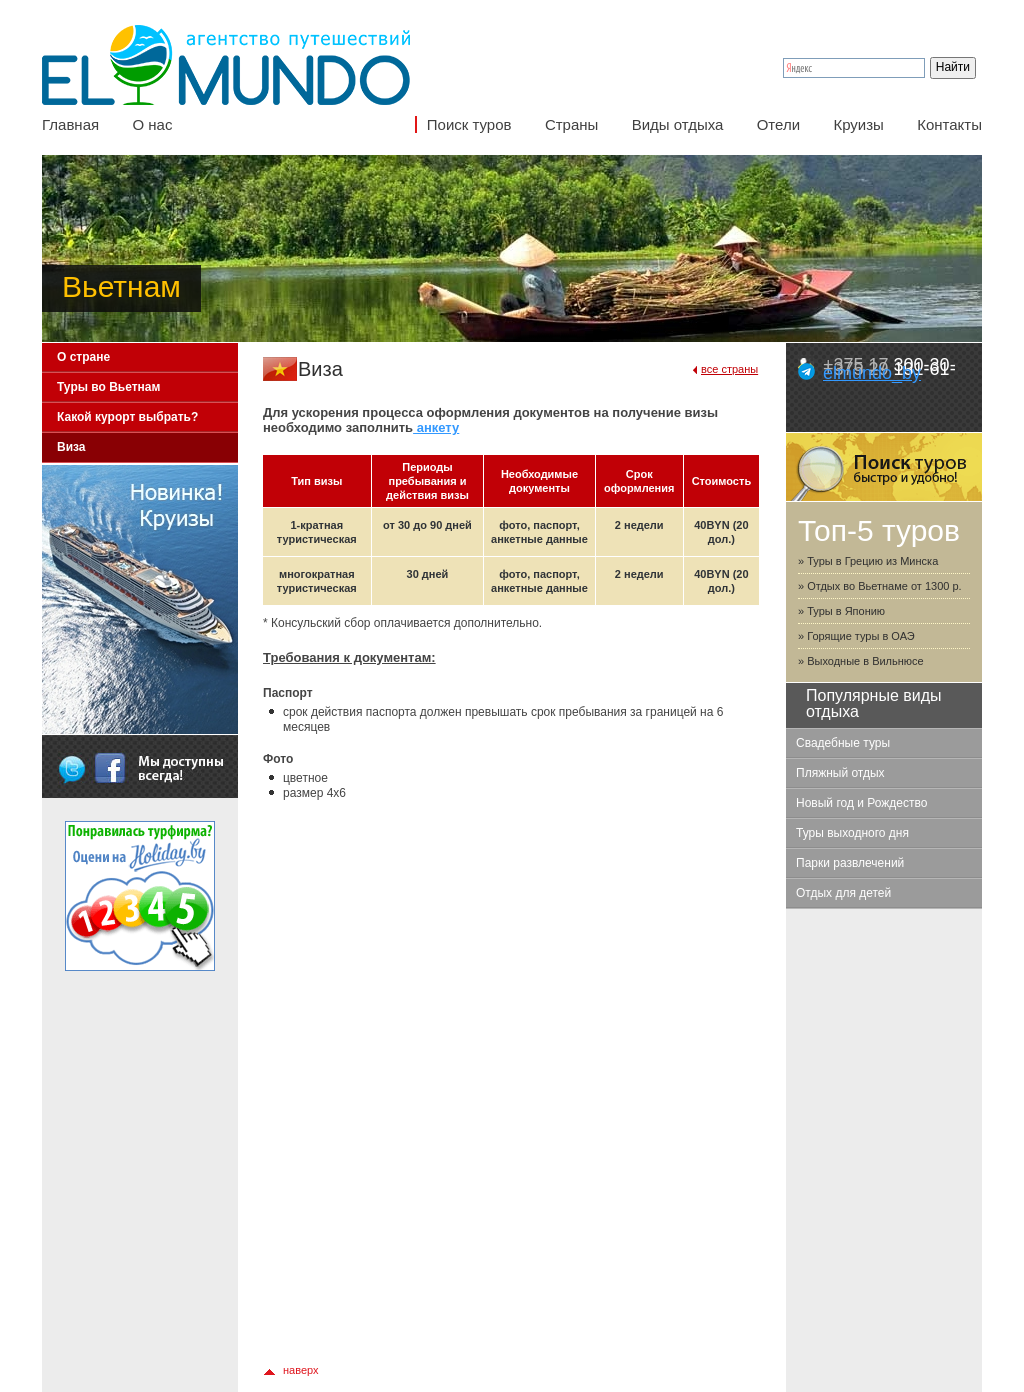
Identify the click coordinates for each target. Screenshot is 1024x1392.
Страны (571, 124)
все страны (729, 369)
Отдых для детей (843, 893)
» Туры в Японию (841, 611)
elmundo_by (872, 373)
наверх (301, 1370)
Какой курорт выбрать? (127, 417)
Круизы (858, 124)
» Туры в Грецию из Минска (868, 561)
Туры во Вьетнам (108, 387)
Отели (778, 124)
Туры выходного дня (852, 833)
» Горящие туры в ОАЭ (856, 636)
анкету (436, 427)
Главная (70, 124)
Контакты (949, 124)
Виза (71, 447)
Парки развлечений (850, 863)
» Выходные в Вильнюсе (861, 661)
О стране (83, 357)
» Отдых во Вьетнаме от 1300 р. (880, 586)
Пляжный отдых (840, 773)
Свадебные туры (843, 743)
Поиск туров (469, 124)
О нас (152, 124)
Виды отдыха (678, 124)
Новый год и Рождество (861, 803)
